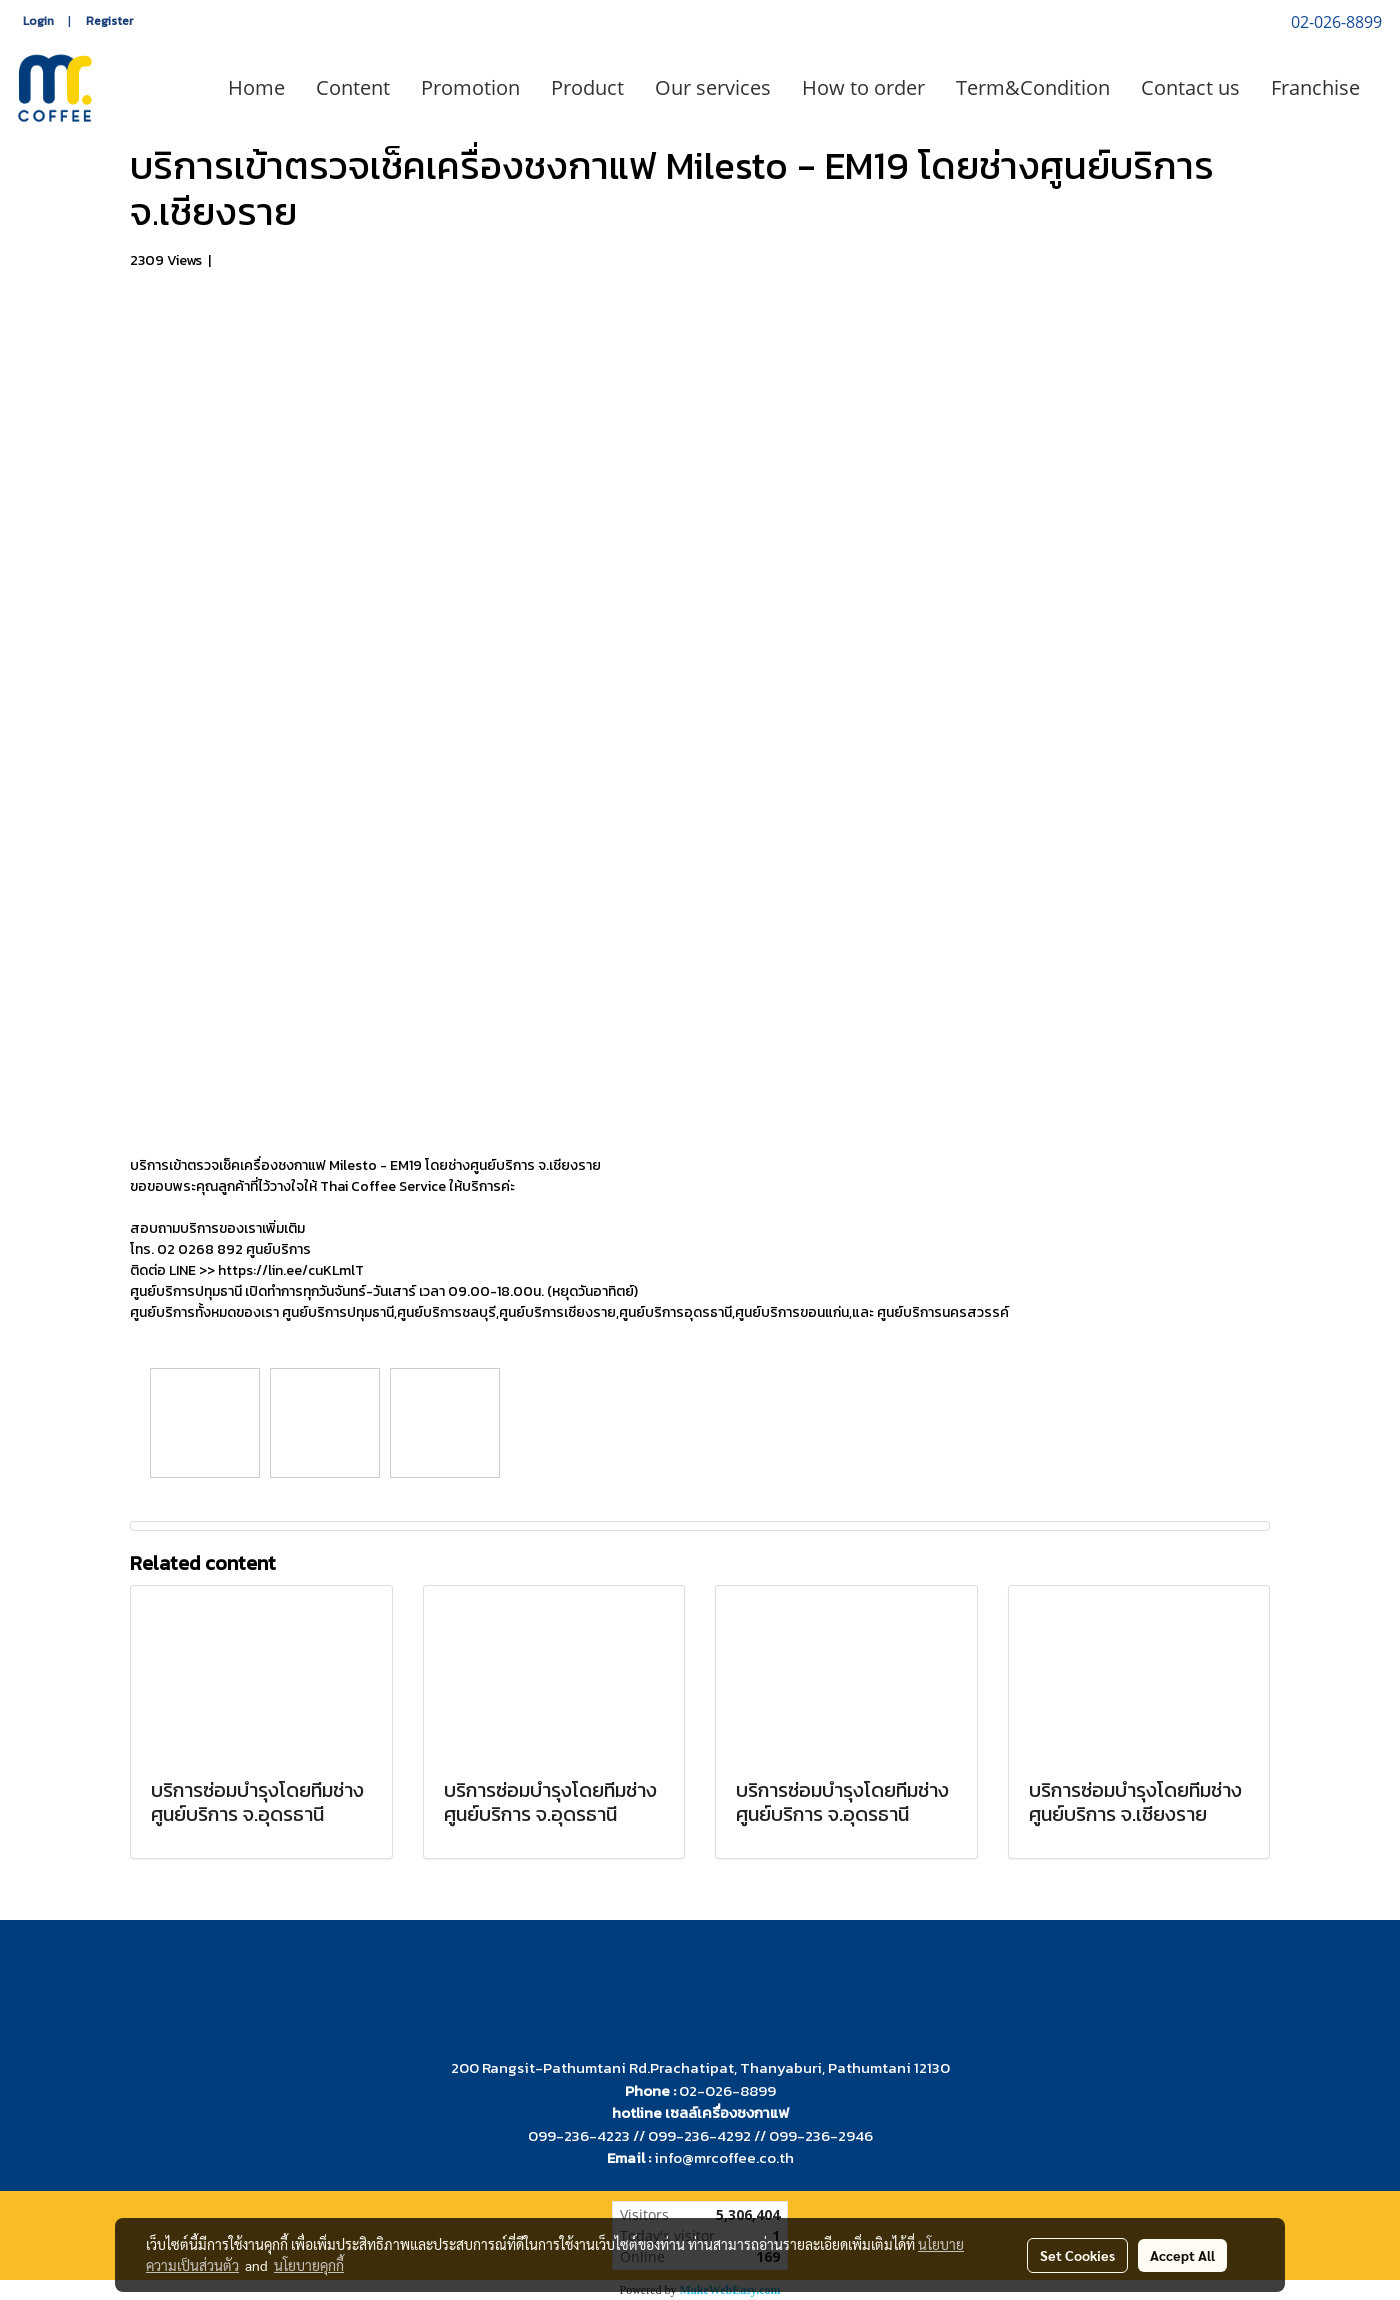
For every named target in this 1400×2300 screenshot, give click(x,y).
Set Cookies (1077, 2255)
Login (38, 21)
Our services (713, 87)
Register (109, 21)
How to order (863, 87)
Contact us (1190, 87)
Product (587, 87)
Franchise (1315, 87)
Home (256, 87)
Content (353, 87)
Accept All (1182, 2255)
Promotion (470, 87)
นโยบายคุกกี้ (309, 2265)
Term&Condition (1033, 87)
